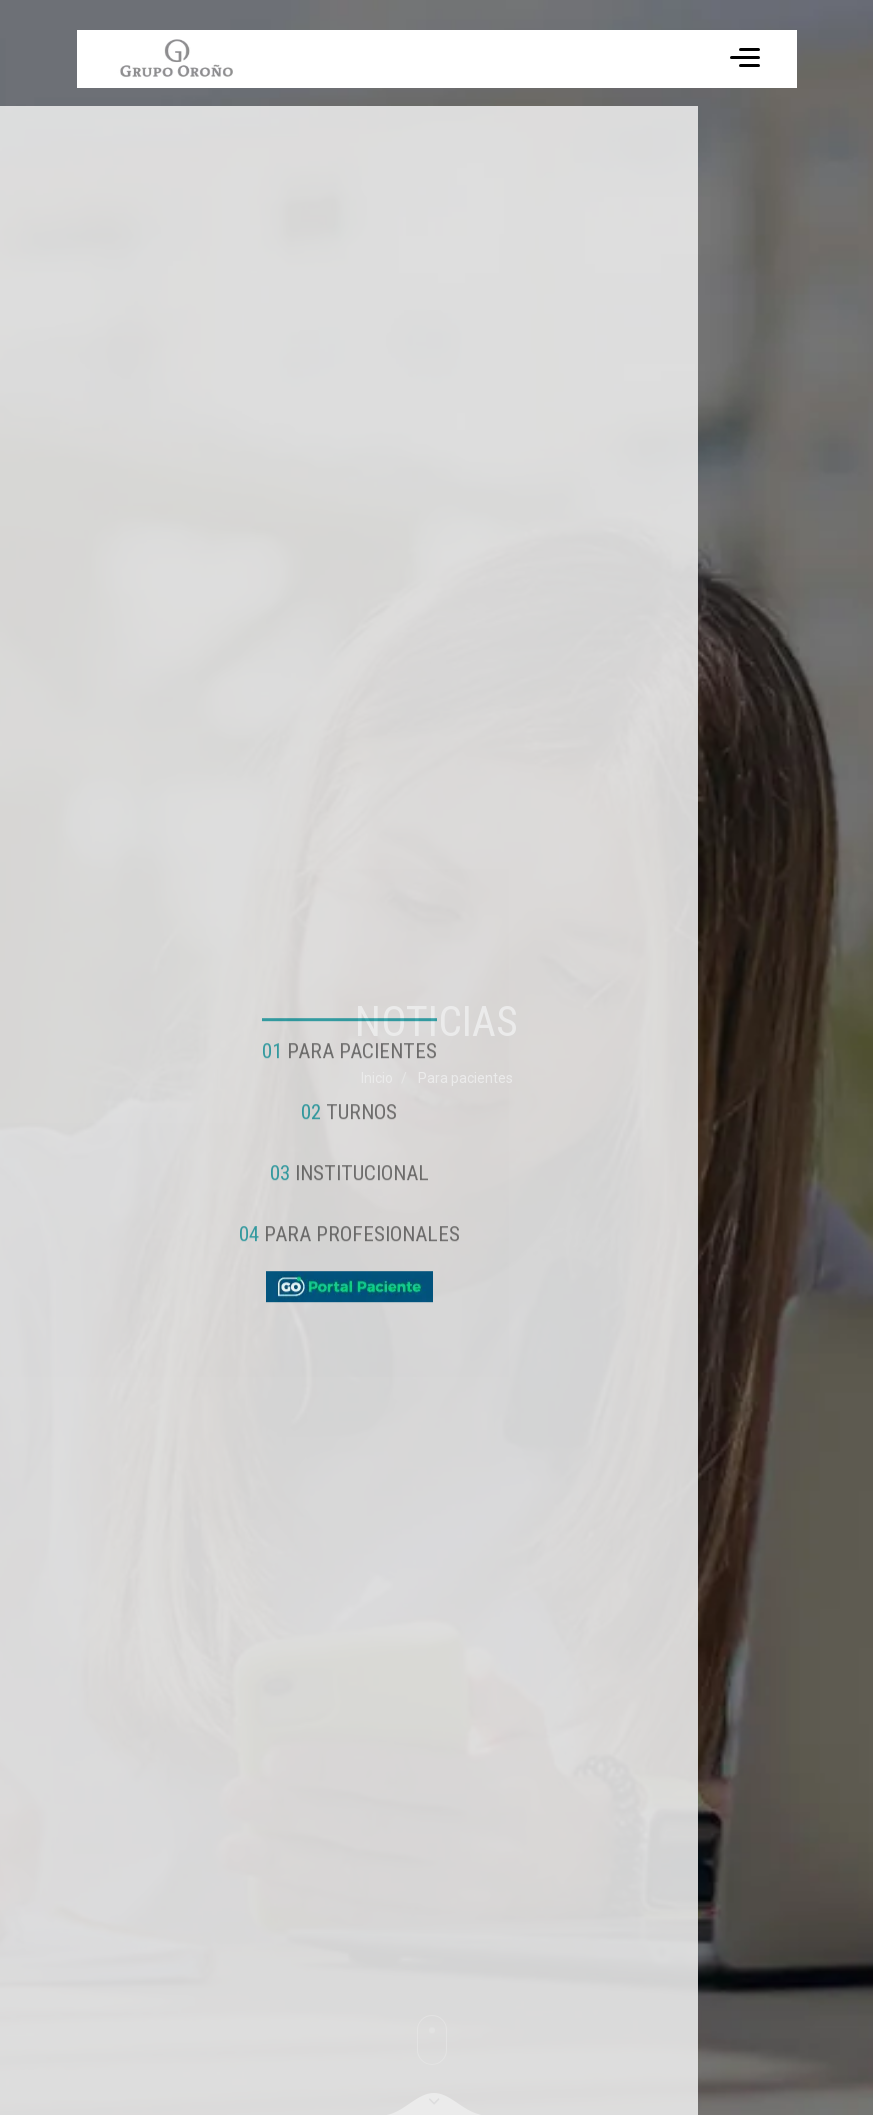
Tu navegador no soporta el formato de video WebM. (175, 59)
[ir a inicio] (176, 59)
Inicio (377, 1078)
